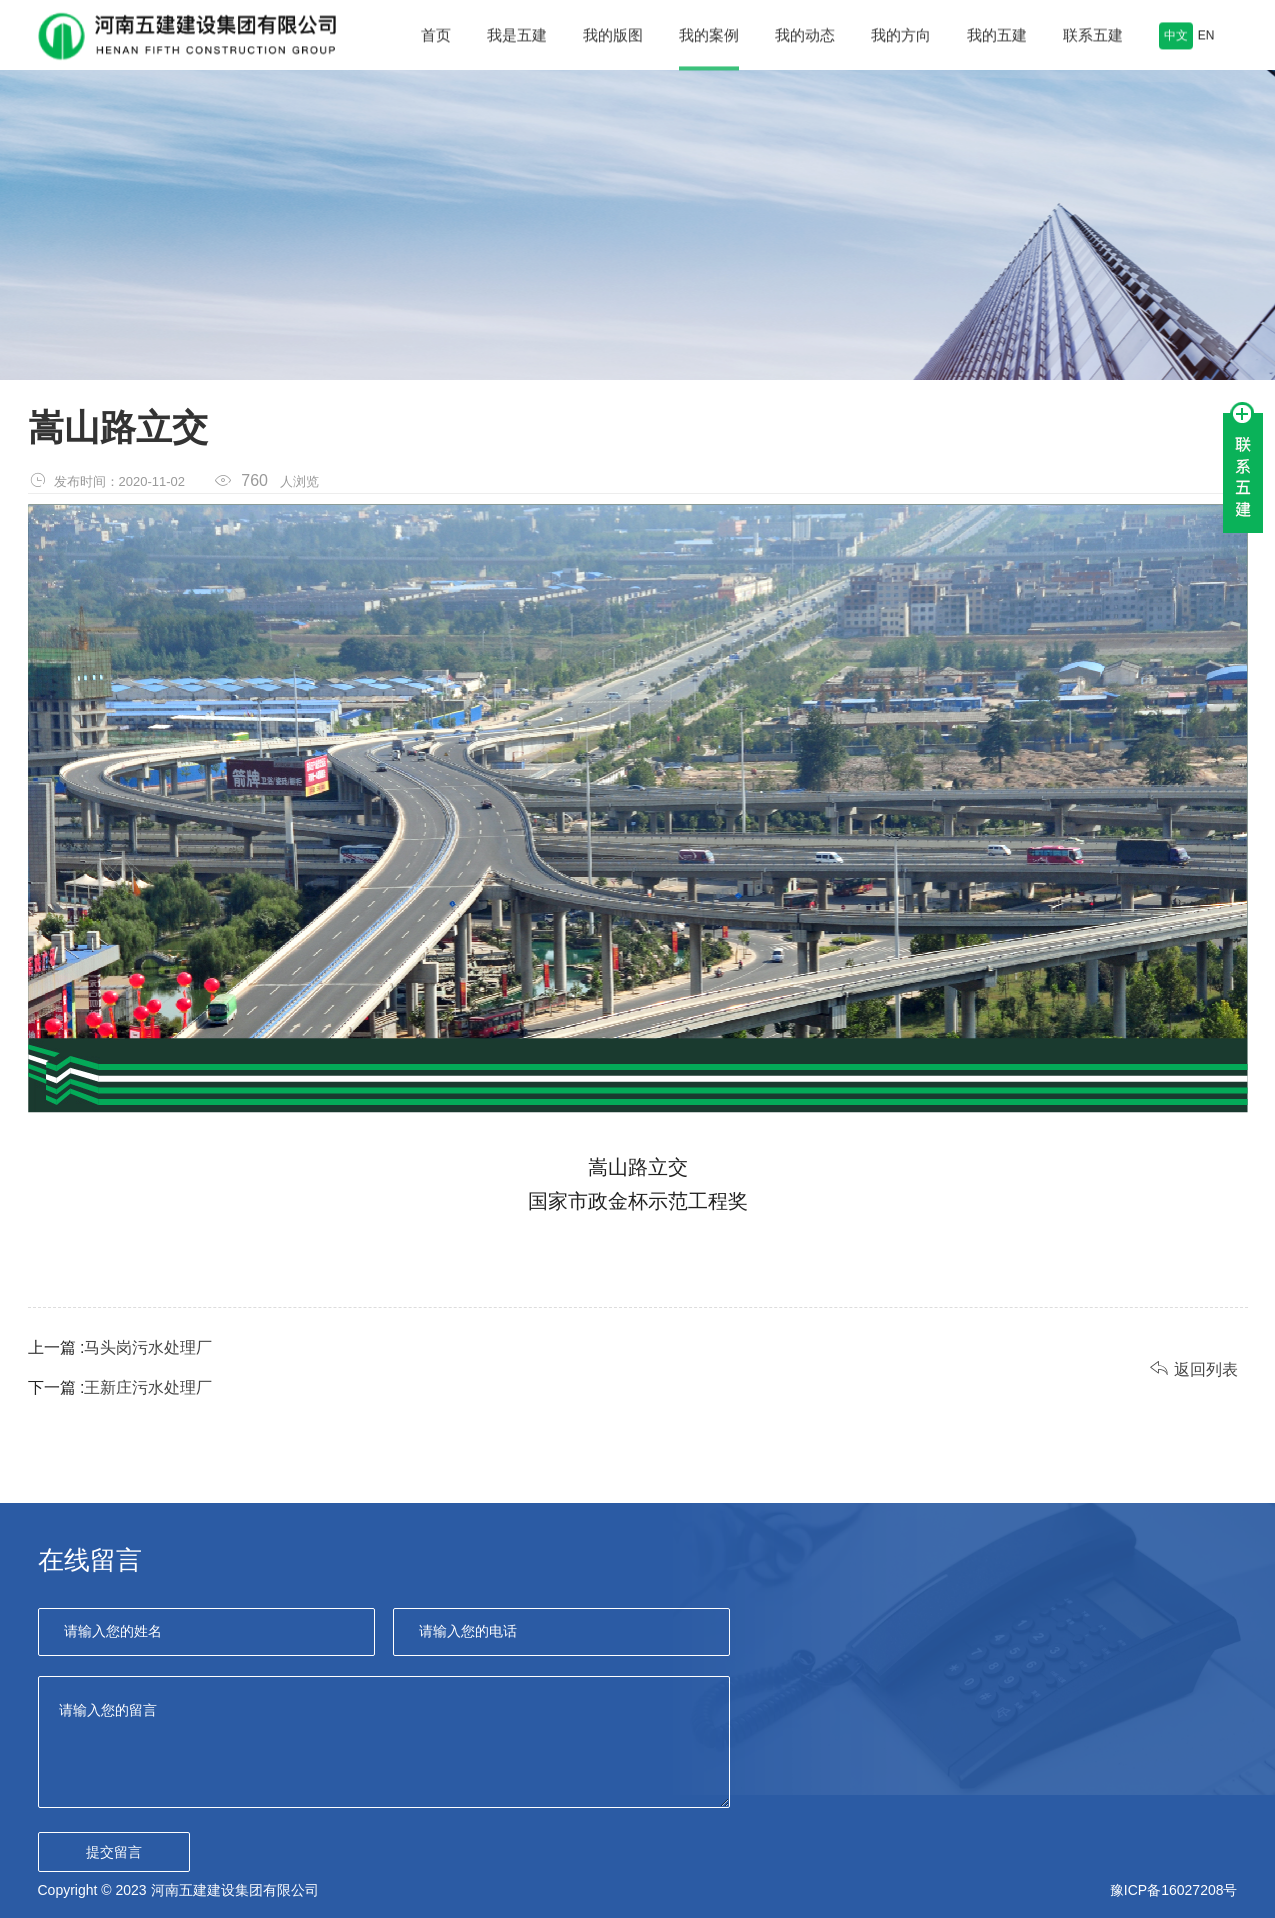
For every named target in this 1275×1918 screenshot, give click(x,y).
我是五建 (517, 37)
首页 (436, 37)
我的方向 (901, 37)
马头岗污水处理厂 (148, 1347)
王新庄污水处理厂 (148, 1387)
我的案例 (709, 37)
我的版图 (613, 37)
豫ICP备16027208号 (1174, 1890)
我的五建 (997, 37)
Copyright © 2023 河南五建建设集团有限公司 (178, 1890)
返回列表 (1194, 1368)
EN (1206, 38)
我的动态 (805, 37)
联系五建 (1093, 37)
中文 (1176, 37)
